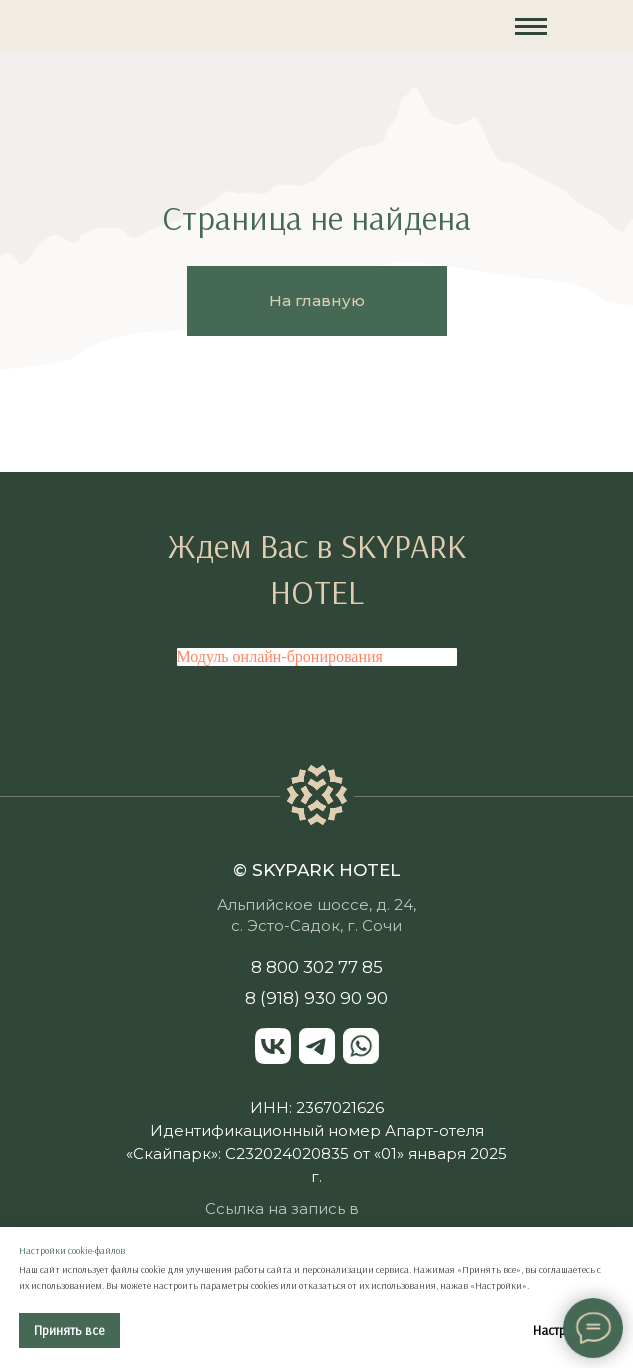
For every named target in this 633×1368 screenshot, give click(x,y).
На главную (317, 300)
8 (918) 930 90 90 (316, 998)
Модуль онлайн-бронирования (280, 656)
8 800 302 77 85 (317, 967)
